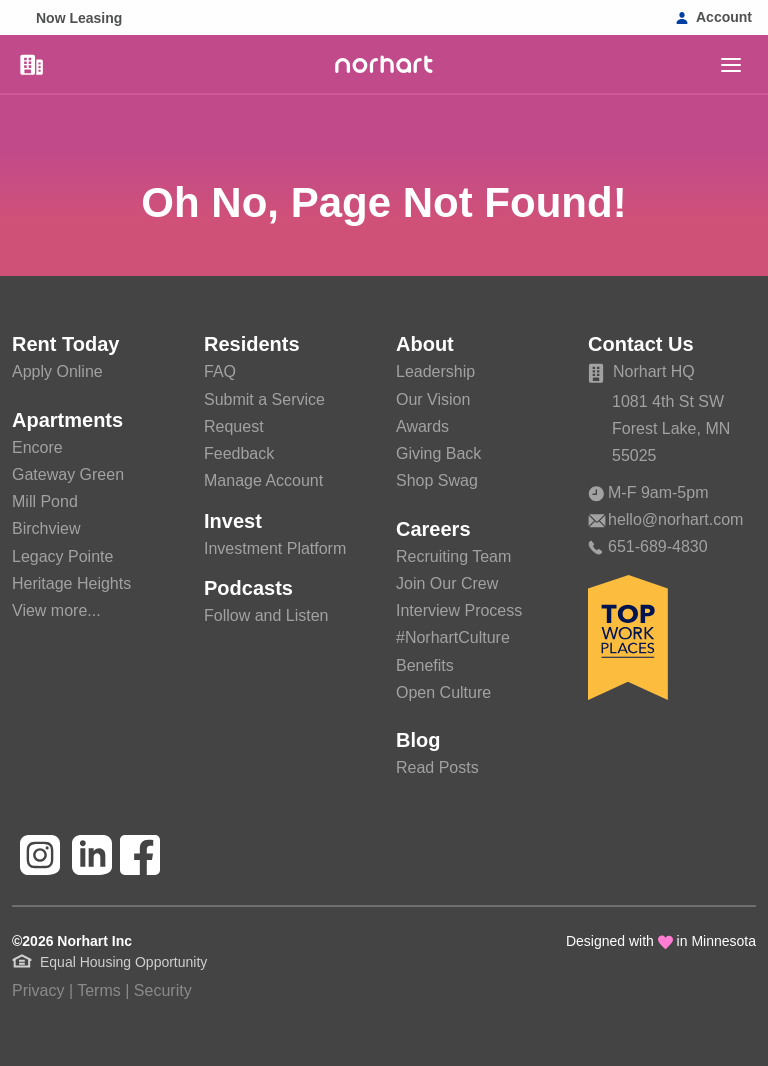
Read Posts (437, 767)
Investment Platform (275, 548)
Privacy (38, 990)
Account (724, 17)
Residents (252, 344)
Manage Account (263, 480)
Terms (99, 990)
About (425, 344)
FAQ (220, 371)
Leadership (435, 371)
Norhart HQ (641, 371)
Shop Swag (437, 480)
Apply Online (57, 371)
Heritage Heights (71, 583)
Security (163, 990)
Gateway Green (68, 474)
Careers (433, 529)
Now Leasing (79, 18)
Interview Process (459, 610)
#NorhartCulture (453, 637)
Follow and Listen (266, 615)
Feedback (239, 453)
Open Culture (443, 692)
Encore (37, 447)
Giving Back (438, 453)
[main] (731, 65)
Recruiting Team (453, 556)
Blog (418, 740)
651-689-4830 (648, 546)
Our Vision (433, 399)
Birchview (46, 528)
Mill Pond (45, 501)
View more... (56, 610)
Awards (422, 426)
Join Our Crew (447, 583)
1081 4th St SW (668, 401)
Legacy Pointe (62, 556)
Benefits (425, 665)
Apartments (67, 420)
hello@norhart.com (665, 519)
